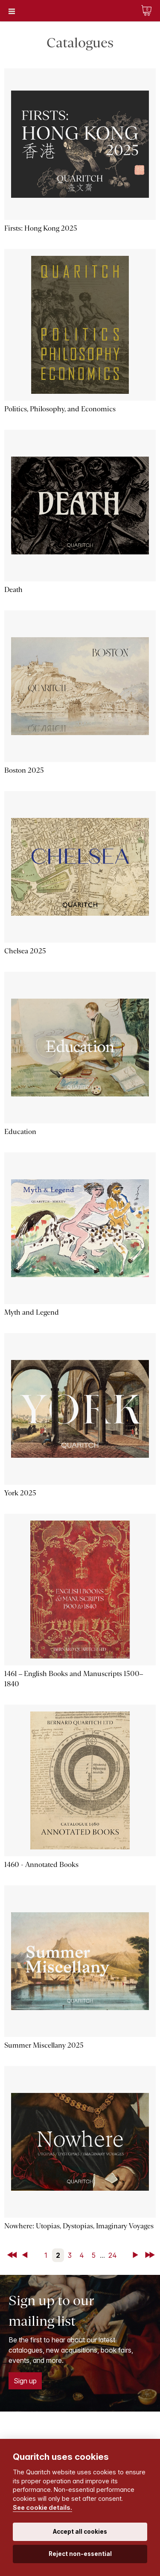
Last (150, 2255)
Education (20, 1132)
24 (112, 2255)
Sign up (25, 2381)
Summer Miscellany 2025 (44, 2045)
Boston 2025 (24, 770)
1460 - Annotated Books (41, 1865)
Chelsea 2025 (25, 951)
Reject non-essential (80, 2553)
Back (26, 2255)
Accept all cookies (80, 2531)
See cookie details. (42, 2507)
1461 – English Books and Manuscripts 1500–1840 (73, 1679)
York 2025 (20, 1493)
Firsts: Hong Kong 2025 (40, 228)
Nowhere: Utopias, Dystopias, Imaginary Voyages (79, 2226)
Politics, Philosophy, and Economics (60, 409)
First (13, 2255)
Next (137, 2255)
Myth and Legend (31, 1312)
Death (13, 590)
